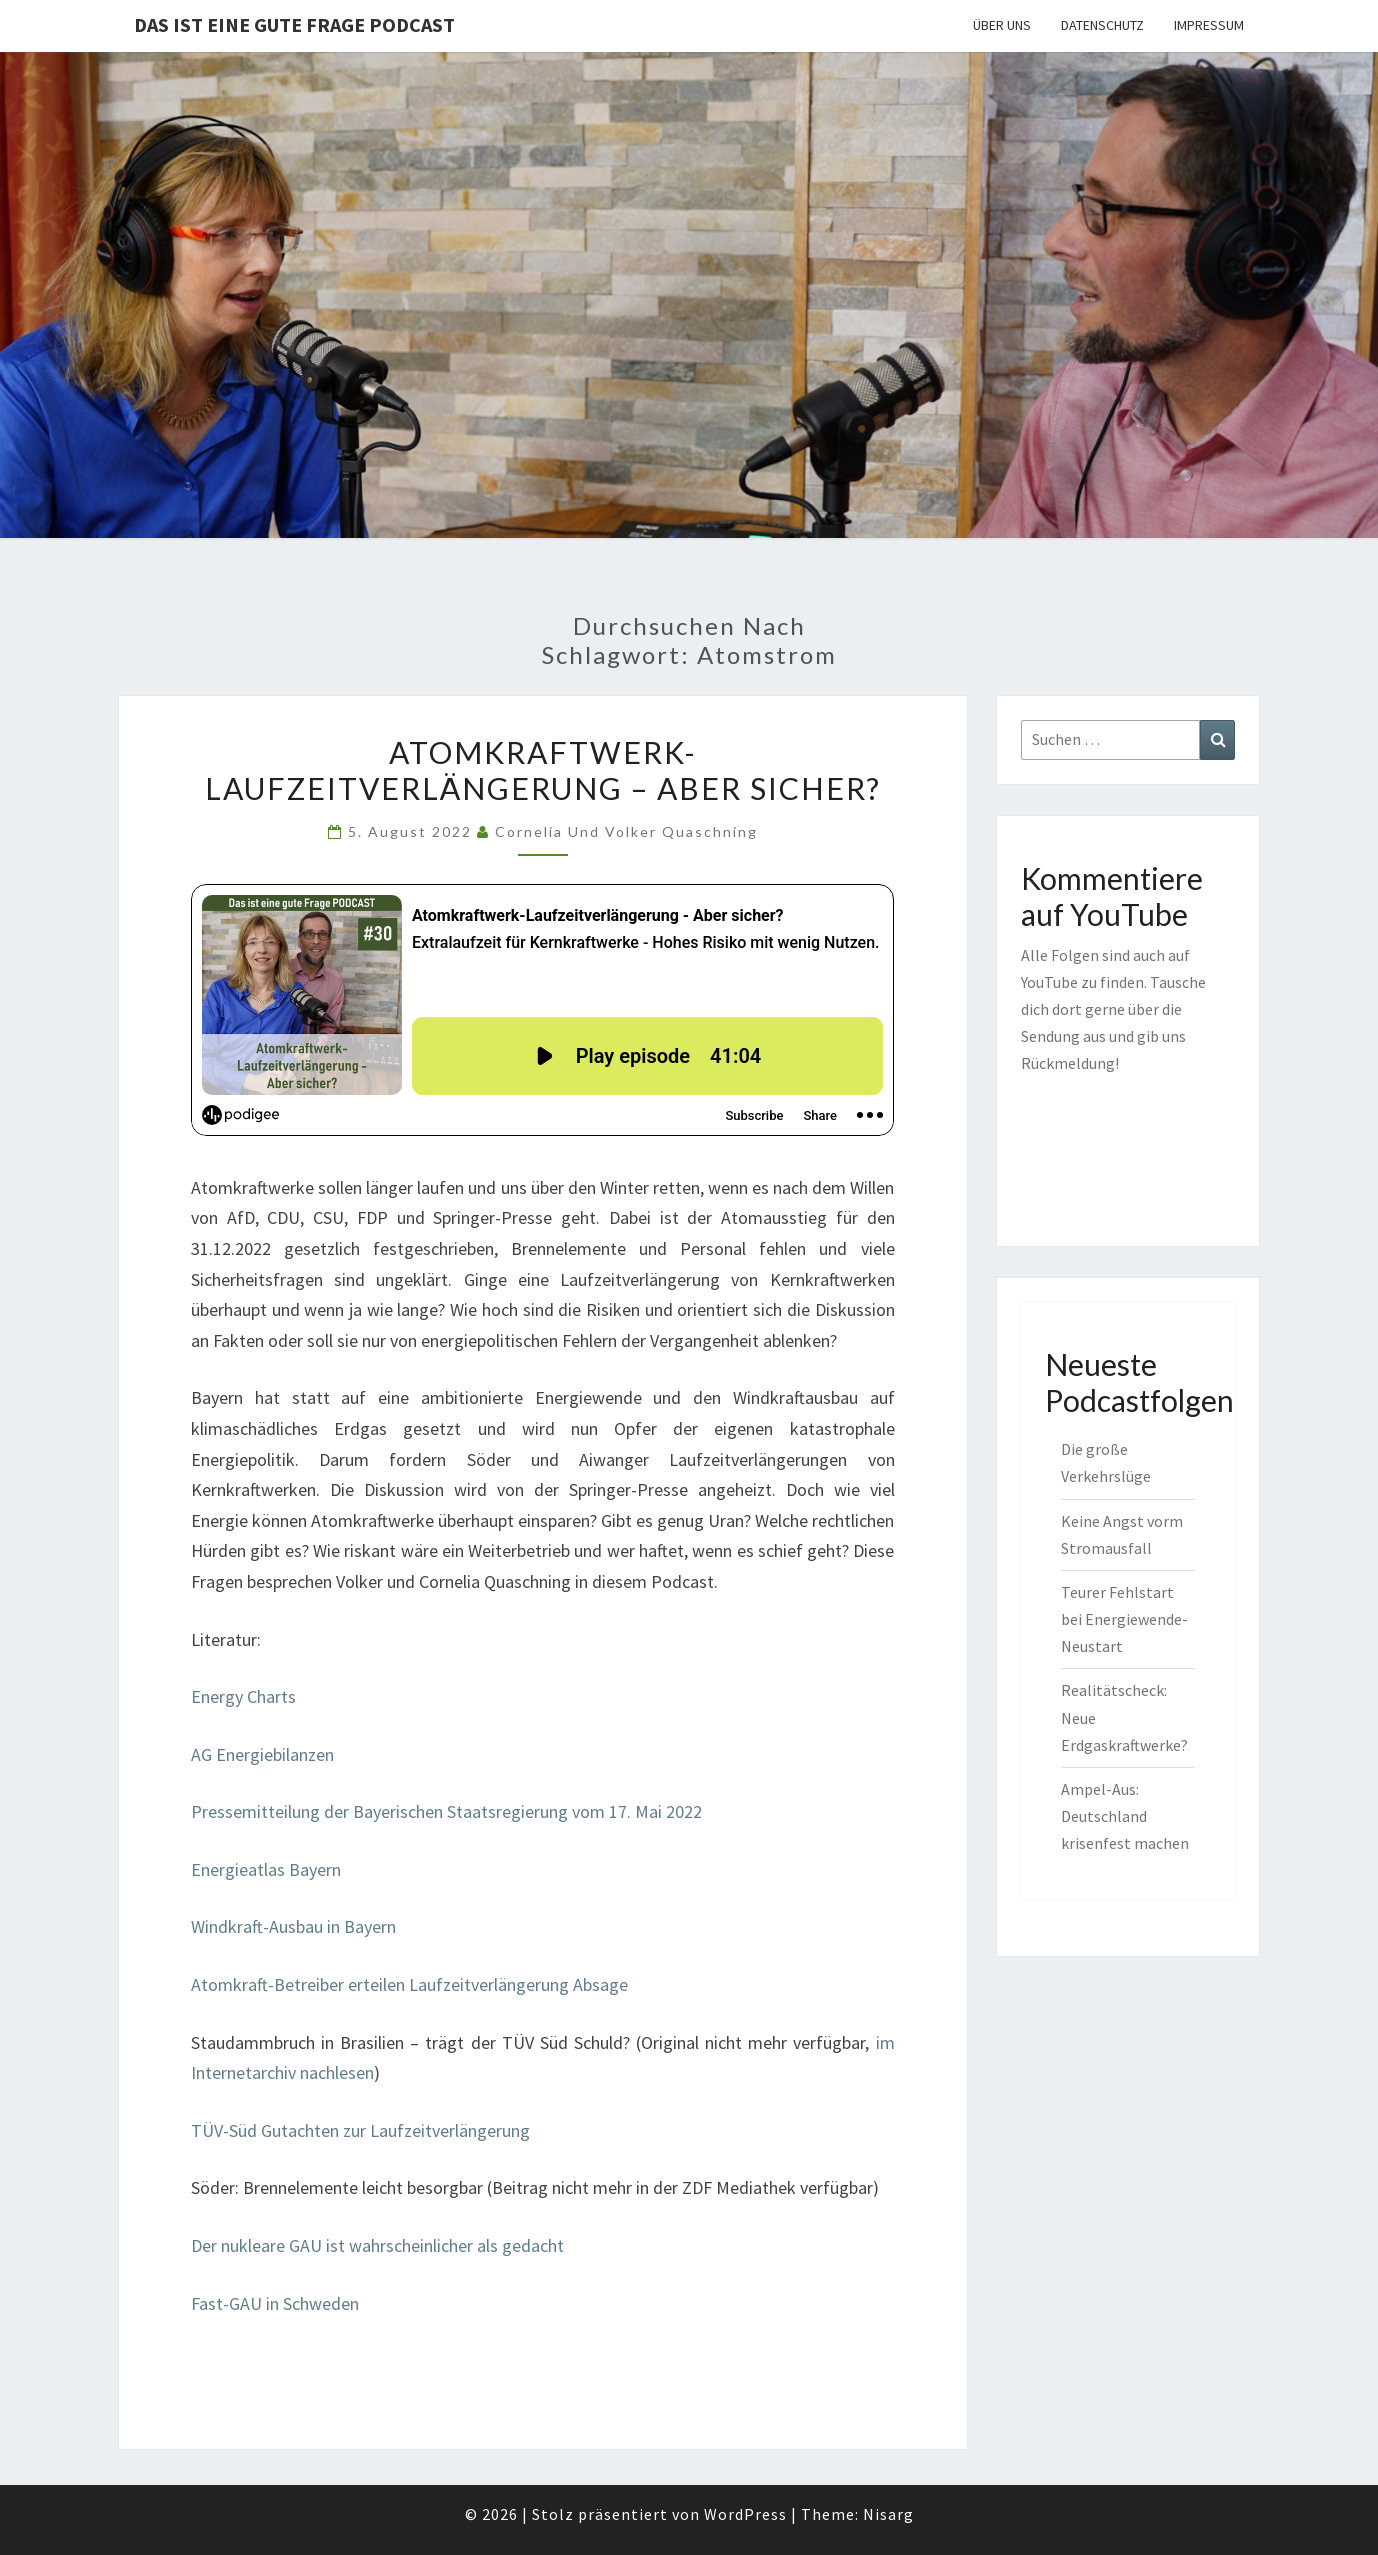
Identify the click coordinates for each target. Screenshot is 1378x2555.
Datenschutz (1102, 25)
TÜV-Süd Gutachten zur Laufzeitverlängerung (360, 2130)
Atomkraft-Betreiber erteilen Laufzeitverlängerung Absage (409, 1984)
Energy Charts (243, 1696)
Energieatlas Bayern (266, 1869)
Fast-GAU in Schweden (275, 2303)
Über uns (1002, 25)
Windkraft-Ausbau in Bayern (293, 1926)
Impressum (1209, 25)
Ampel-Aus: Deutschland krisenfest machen (1125, 1816)
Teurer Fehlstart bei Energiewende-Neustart (1124, 1619)
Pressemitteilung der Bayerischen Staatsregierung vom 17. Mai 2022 (446, 1811)
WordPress (745, 2514)
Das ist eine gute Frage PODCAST (294, 24)
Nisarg (888, 2514)
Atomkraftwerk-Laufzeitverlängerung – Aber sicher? (543, 770)
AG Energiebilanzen (262, 1754)
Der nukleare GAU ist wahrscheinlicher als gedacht (377, 2245)
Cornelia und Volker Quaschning (626, 831)
